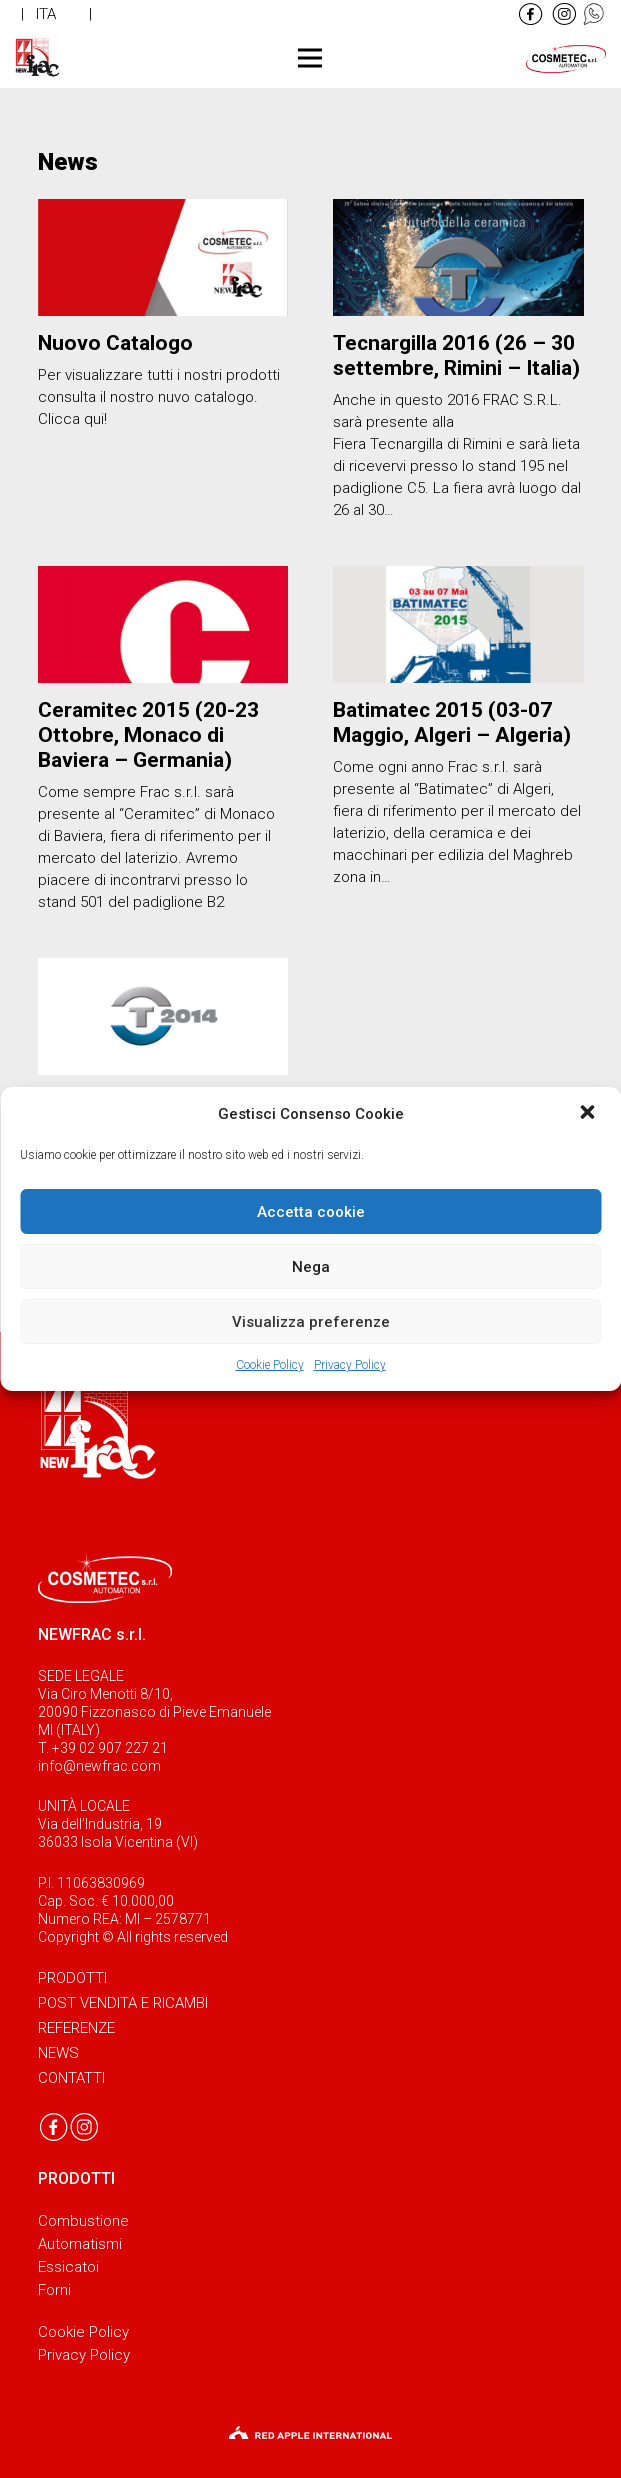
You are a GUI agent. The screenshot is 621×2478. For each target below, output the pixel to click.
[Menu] (310, 58)
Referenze (76, 2028)
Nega (311, 1267)
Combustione (83, 2221)
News (58, 2053)
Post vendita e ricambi (123, 2003)
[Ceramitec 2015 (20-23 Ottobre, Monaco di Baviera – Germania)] (163, 624)
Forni (54, 2290)
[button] (589, 1114)
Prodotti (72, 1978)
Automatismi (80, 2244)
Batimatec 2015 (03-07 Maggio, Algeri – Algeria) (452, 722)
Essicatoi (68, 2267)
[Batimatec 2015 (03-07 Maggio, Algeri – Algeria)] (458, 624)
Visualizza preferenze (311, 1322)
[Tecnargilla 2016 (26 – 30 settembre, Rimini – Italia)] (458, 257)
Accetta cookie (311, 1212)
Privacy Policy (350, 1365)
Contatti (71, 2078)
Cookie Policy (270, 1365)
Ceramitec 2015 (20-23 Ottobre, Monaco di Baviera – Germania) (148, 735)
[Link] (531, 14)
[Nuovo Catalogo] (163, 257)
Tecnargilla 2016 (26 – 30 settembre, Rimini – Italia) (456, 355)
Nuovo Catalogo (115, 343)
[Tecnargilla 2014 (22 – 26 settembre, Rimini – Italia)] (163, 1016)
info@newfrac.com (99, 1766)
